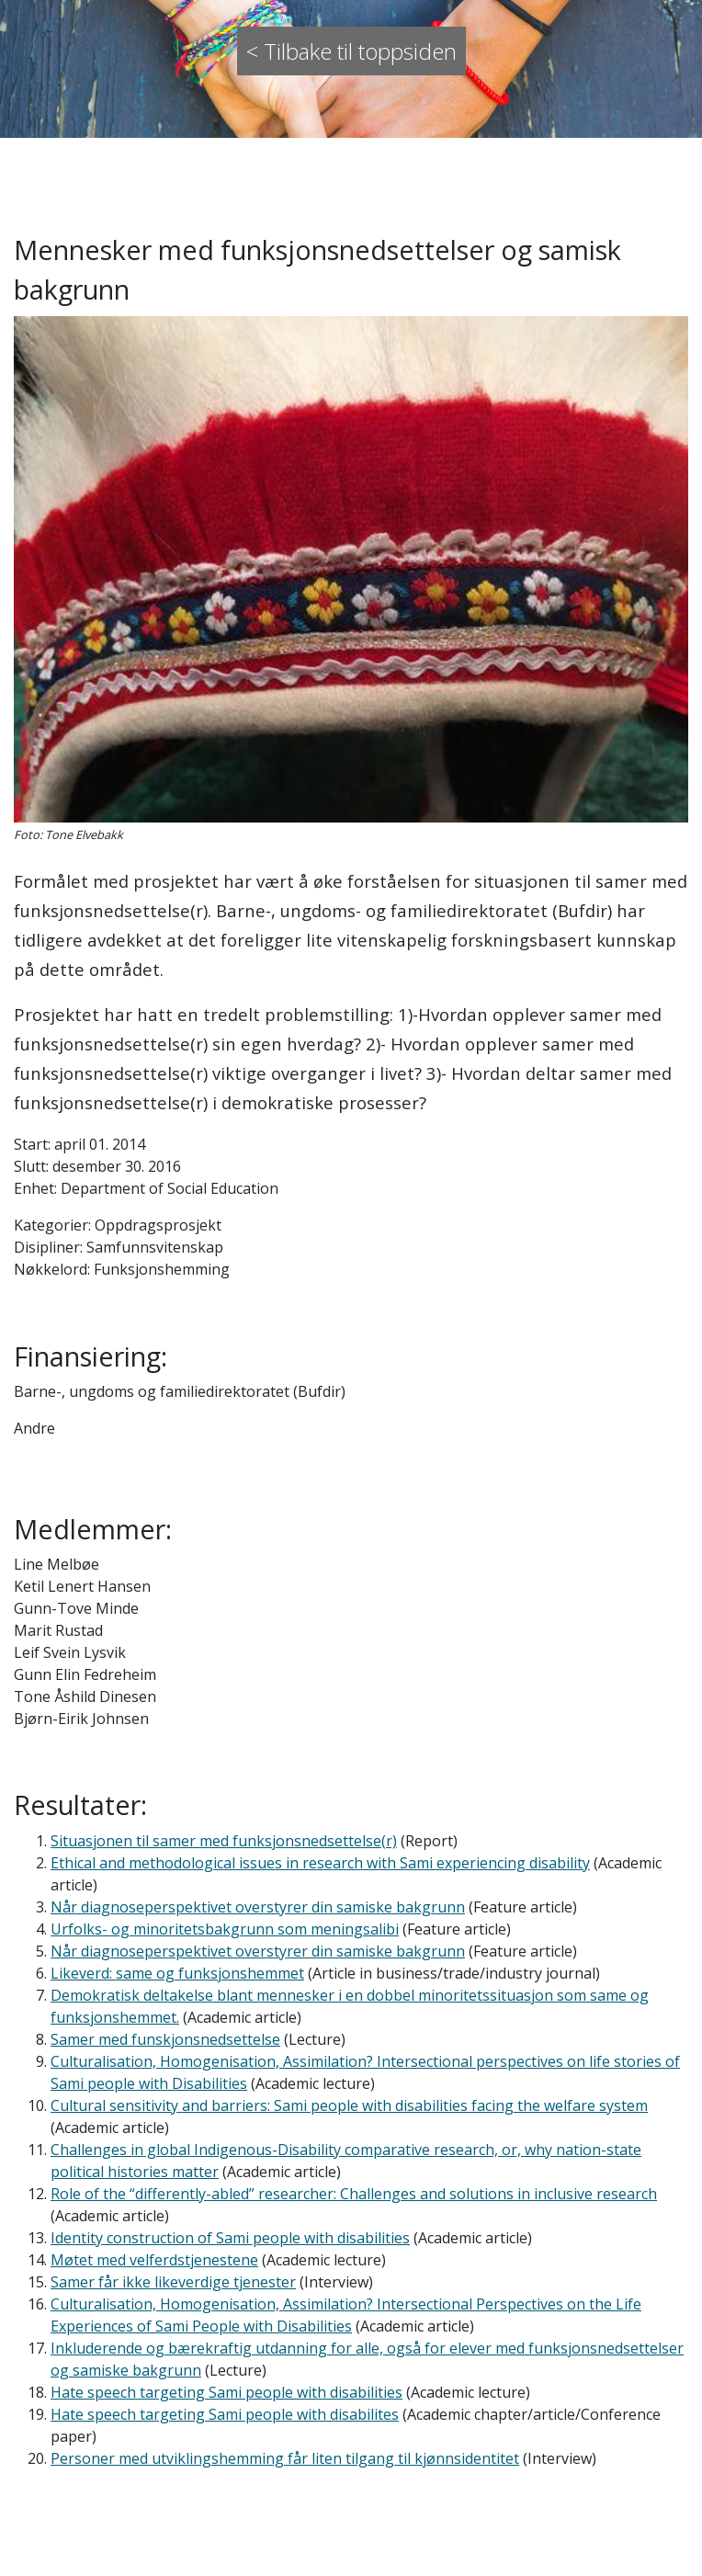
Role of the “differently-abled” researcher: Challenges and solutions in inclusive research (354, 2194)
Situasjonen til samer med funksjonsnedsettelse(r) (224, 1841)
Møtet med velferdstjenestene (154, 2260)
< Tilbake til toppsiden (351, 51)
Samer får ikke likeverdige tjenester (173, 2282)
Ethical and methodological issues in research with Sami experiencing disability (320, 1863)
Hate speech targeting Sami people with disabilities (226, 2392)
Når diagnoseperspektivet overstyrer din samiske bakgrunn (258, 1907)
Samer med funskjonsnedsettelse (165, 2039)
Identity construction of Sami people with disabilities (230, 2238)
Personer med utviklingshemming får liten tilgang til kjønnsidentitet (285, 2458)
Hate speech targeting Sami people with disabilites (225, 2414)
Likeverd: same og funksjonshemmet (177, 1973)
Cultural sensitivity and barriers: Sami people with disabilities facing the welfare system (349, 2105)
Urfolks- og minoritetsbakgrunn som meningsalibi (225, 1929)
